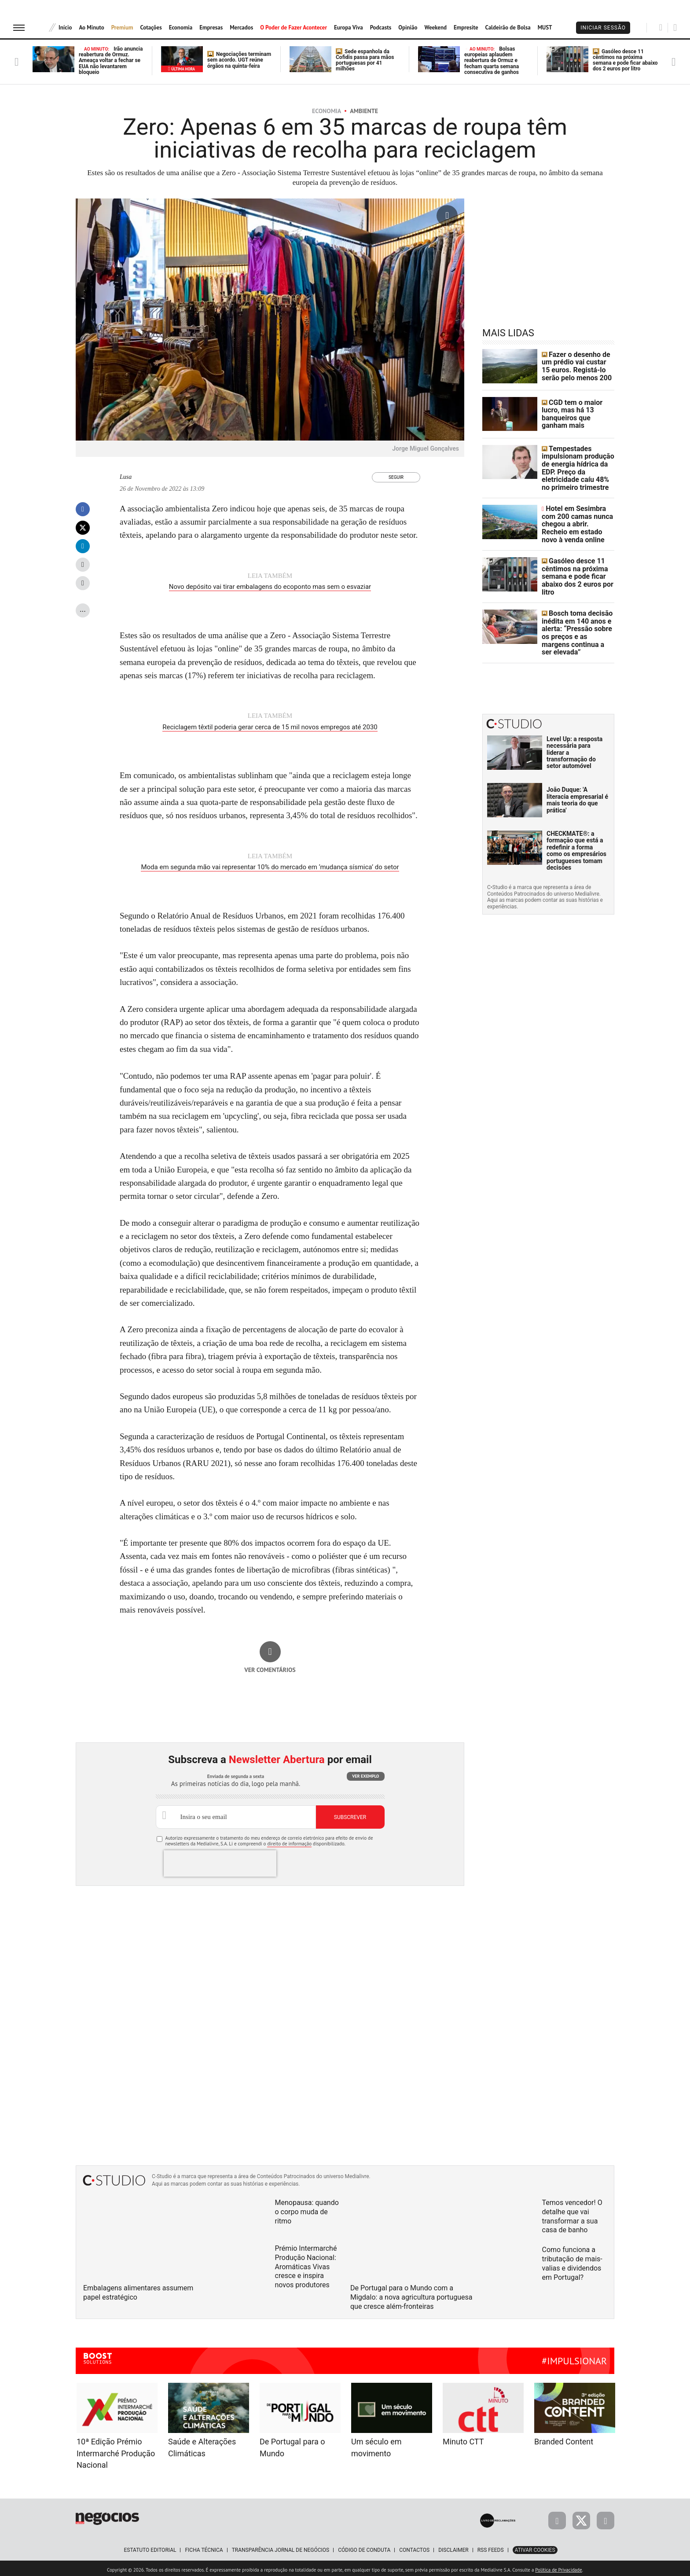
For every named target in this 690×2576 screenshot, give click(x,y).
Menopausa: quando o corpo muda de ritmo (307, 2208)
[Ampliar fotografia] (447, 215)
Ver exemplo (365, 1773)
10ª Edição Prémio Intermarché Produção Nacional (116, 2450)
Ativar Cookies (535, 2547)
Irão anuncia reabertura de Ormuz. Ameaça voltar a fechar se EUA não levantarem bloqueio (111, 60)
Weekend (435, 27)
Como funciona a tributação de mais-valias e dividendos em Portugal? (572, 2260)
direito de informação (289, 1840)
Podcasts (381, 27)
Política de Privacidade (558, 2567)
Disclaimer (453, 2547)
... (83, 609)
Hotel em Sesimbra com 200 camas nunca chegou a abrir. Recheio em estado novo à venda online (577, 509)
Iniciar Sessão (603, 28)
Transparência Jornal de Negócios (281, 2547)
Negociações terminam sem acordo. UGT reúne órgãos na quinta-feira (239, 60)
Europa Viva (348, 27)
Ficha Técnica (204, 2547)
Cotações (150, 27)
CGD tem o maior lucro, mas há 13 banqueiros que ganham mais (577, 414)
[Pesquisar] (660, 27)
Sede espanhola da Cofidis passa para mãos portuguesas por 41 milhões (365, 60)
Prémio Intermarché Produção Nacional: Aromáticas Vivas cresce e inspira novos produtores (306, 2263)
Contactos (414, 2547)
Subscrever (350, 1814)
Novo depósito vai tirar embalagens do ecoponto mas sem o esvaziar (270, 587)
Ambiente (364, 111)
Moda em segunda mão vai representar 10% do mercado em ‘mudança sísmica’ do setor (270, 865)
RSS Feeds (490, 2547)
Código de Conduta (364, 2547)
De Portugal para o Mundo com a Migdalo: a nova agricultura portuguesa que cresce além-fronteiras (411, 2294)
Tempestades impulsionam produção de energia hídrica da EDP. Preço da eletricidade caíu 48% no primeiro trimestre (577, 462)
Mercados (241, 27)
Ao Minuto (91, 27)
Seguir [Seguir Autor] (396, 477)
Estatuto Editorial (150, 2547)
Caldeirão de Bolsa (508, 27)
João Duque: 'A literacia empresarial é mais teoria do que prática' (577, 766)
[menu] (19, 27)
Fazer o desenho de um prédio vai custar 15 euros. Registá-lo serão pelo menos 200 (577, 366)
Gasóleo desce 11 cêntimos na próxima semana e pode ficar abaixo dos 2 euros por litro (625, 60)
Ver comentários (270, 1667)
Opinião (407, 27)
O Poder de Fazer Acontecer (293, 27)
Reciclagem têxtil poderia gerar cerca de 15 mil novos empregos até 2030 (270, 726)
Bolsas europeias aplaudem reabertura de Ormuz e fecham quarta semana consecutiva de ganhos (491, 60)
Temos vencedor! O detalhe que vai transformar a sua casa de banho (572, 2213)
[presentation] (220, 1860)
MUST (545, 27)
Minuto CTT (463, 2438)
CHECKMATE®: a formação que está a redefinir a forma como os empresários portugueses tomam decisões (576, 817)
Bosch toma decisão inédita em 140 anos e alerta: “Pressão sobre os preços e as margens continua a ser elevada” (576, 605)
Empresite (466, 27)
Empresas (211, 27)
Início (65, 27)
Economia (181, 27)
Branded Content (563, 2438)
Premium (122, 27)
